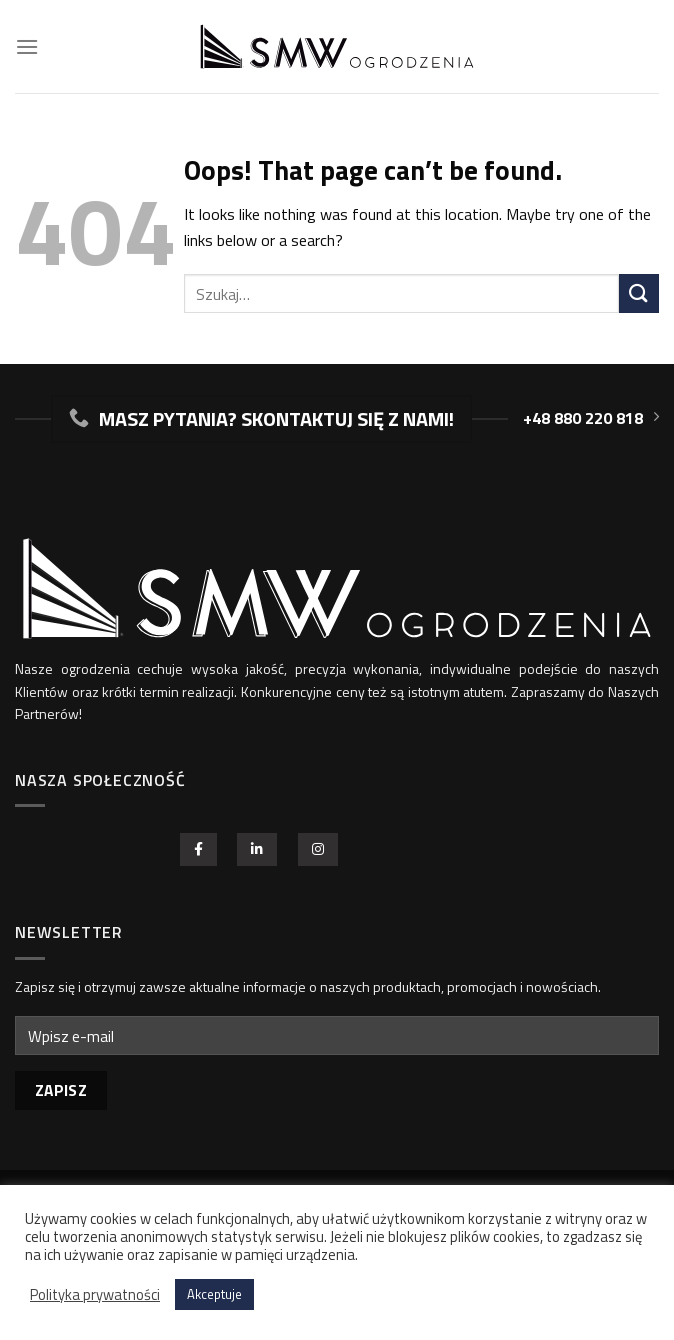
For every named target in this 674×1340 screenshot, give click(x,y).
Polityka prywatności (95, 1295)
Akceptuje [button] (214, 1294)
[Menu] (27, 46)
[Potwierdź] (639, 293)
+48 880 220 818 (591, 418)
